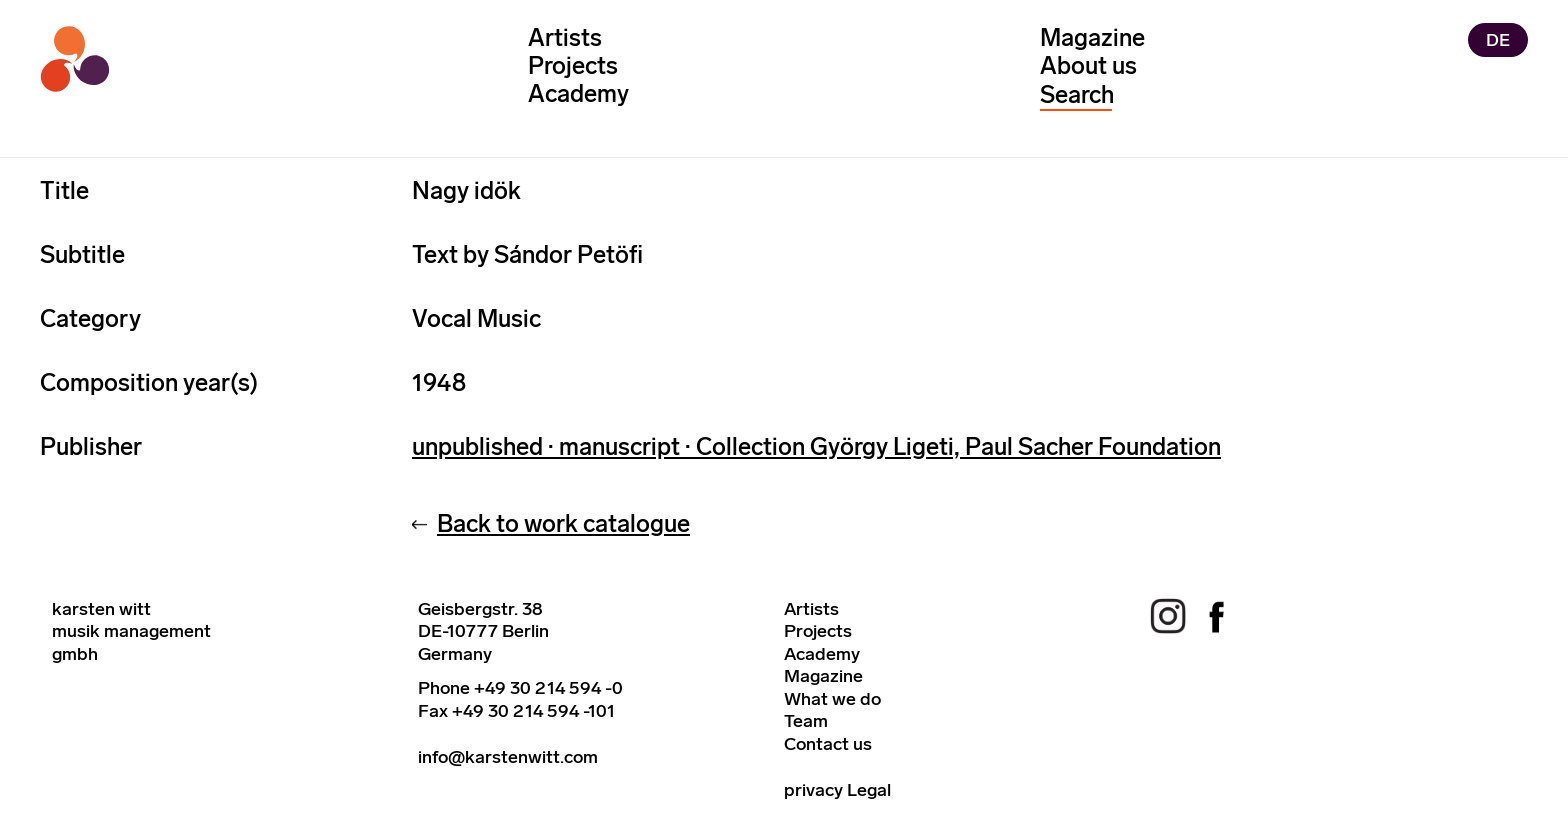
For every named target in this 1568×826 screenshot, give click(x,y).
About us (1088, 65)
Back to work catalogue (563, 523)
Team (806, 721)
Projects (573, 65)
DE (1498, 40)
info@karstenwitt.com (508, 757)
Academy (578, 93)
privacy (813, 790)
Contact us (828, 744)
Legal (869, 790)
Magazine (1092, 37)
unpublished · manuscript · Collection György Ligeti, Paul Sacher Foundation (816, 446)
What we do (832, 699)
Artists (565, 37)
